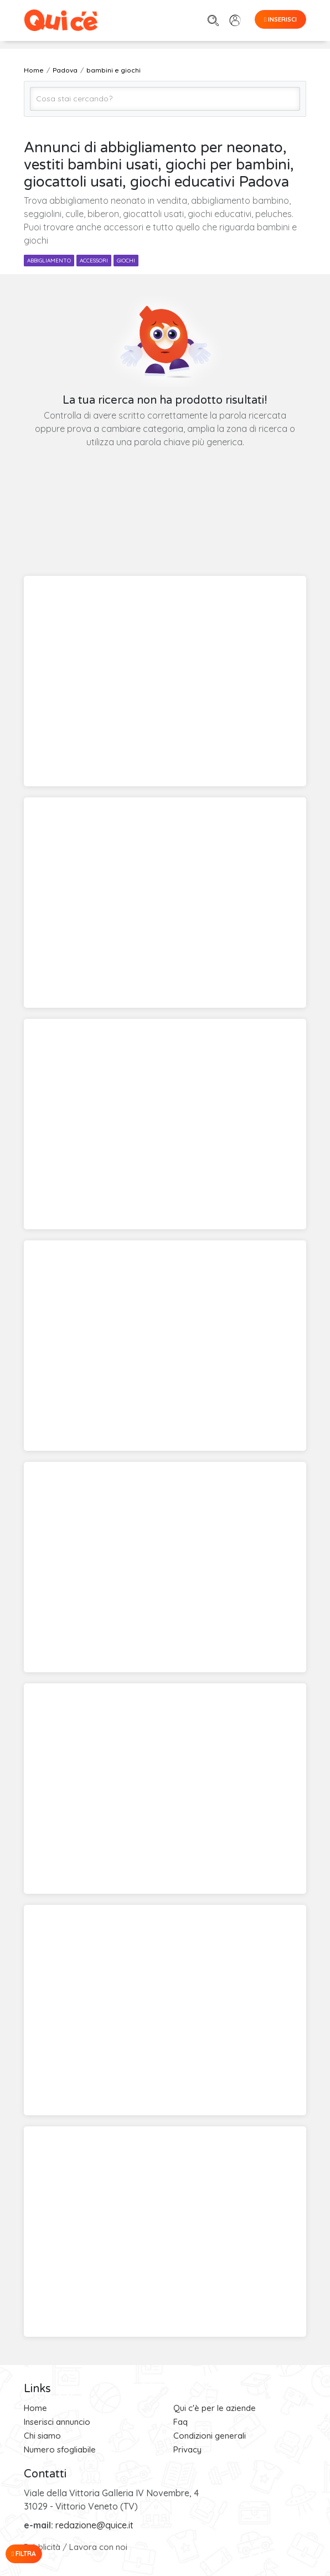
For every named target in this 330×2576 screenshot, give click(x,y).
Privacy (187, 2449)
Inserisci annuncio (57, 2422)
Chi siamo (42, 2435)
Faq (180, 2422)
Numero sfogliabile (60, 2449)
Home (35, 2408)
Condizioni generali (209, 2435)
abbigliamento (49, 260)
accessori (94, 260)
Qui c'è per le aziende (214, 2408)
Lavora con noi (98, 2547)
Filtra (24, 2553)
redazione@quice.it (94, 2525)
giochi (126, 260)
